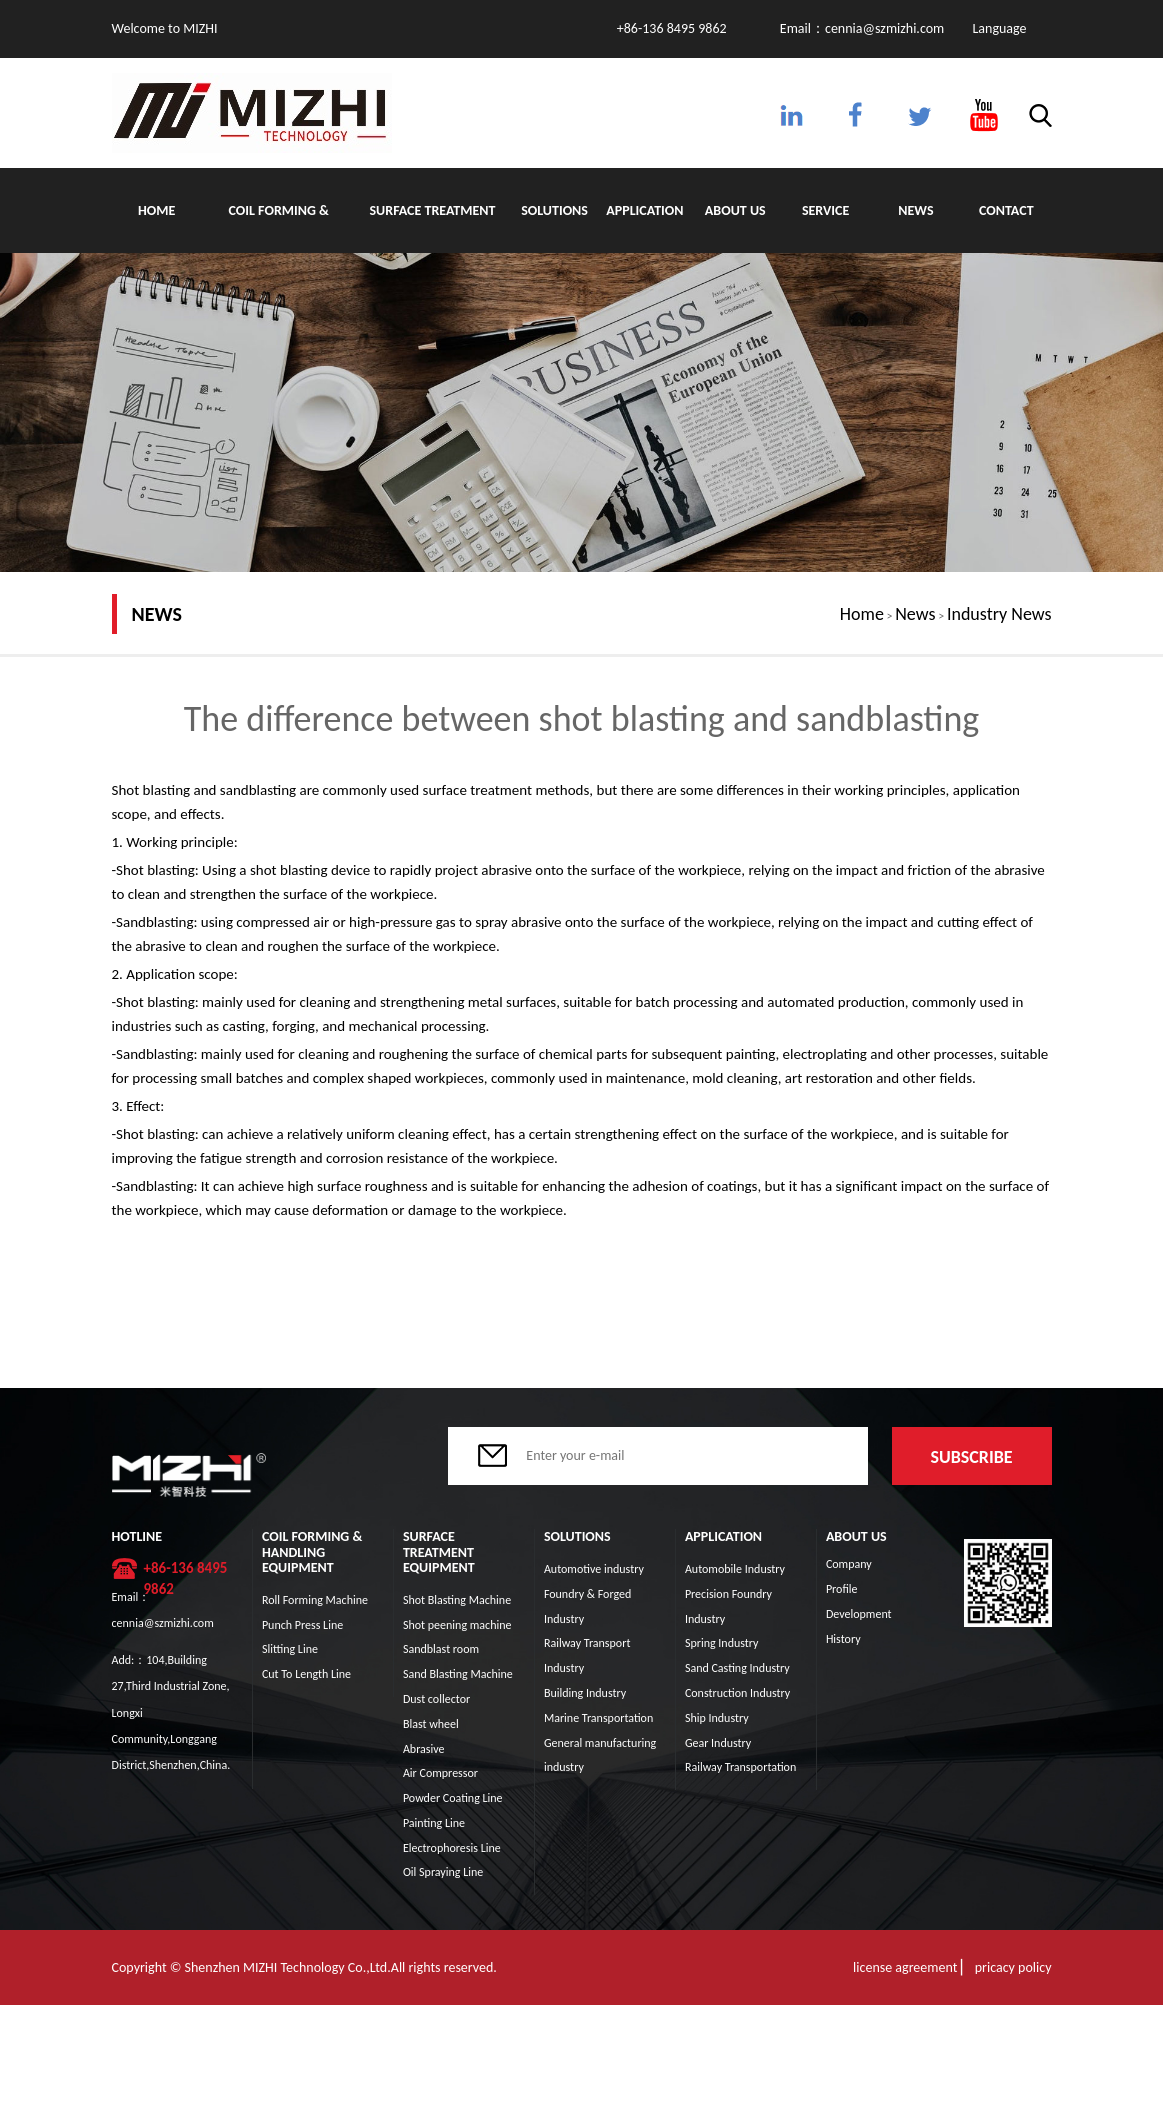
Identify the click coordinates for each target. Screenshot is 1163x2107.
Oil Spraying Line (443, 1872)
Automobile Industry (735, 1569)
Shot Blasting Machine (457, 1600)
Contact (1006, 210)
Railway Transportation (740, 1767)
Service (825, 210)
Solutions (554, 210)
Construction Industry (737, 1693)
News (915, 210)
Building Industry (585, 1693)
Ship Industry (717, 1718)
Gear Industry (718, 1743)
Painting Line (434, 1823)
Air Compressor (440, 1773)
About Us (735, 210)
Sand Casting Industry (737, 1668)
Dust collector (436, 1699)
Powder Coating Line (453, 1798)
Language (999, 28)
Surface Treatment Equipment (433, 227)
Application (644, 210)
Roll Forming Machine (315, 1600)
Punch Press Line (302, 1625)
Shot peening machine (457, 1625)
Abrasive (424, 1749)
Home (156, 210)
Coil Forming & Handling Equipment (279, 227)
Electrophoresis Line (452, 1848)
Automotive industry (594, 1569)
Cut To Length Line (306, 1674)
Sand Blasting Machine (458, 1674)
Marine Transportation (598, 1718)
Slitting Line (290, 1649)
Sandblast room (441, 1649)
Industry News (999, 614)
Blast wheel (431, 1724)
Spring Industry (722, 1643)
